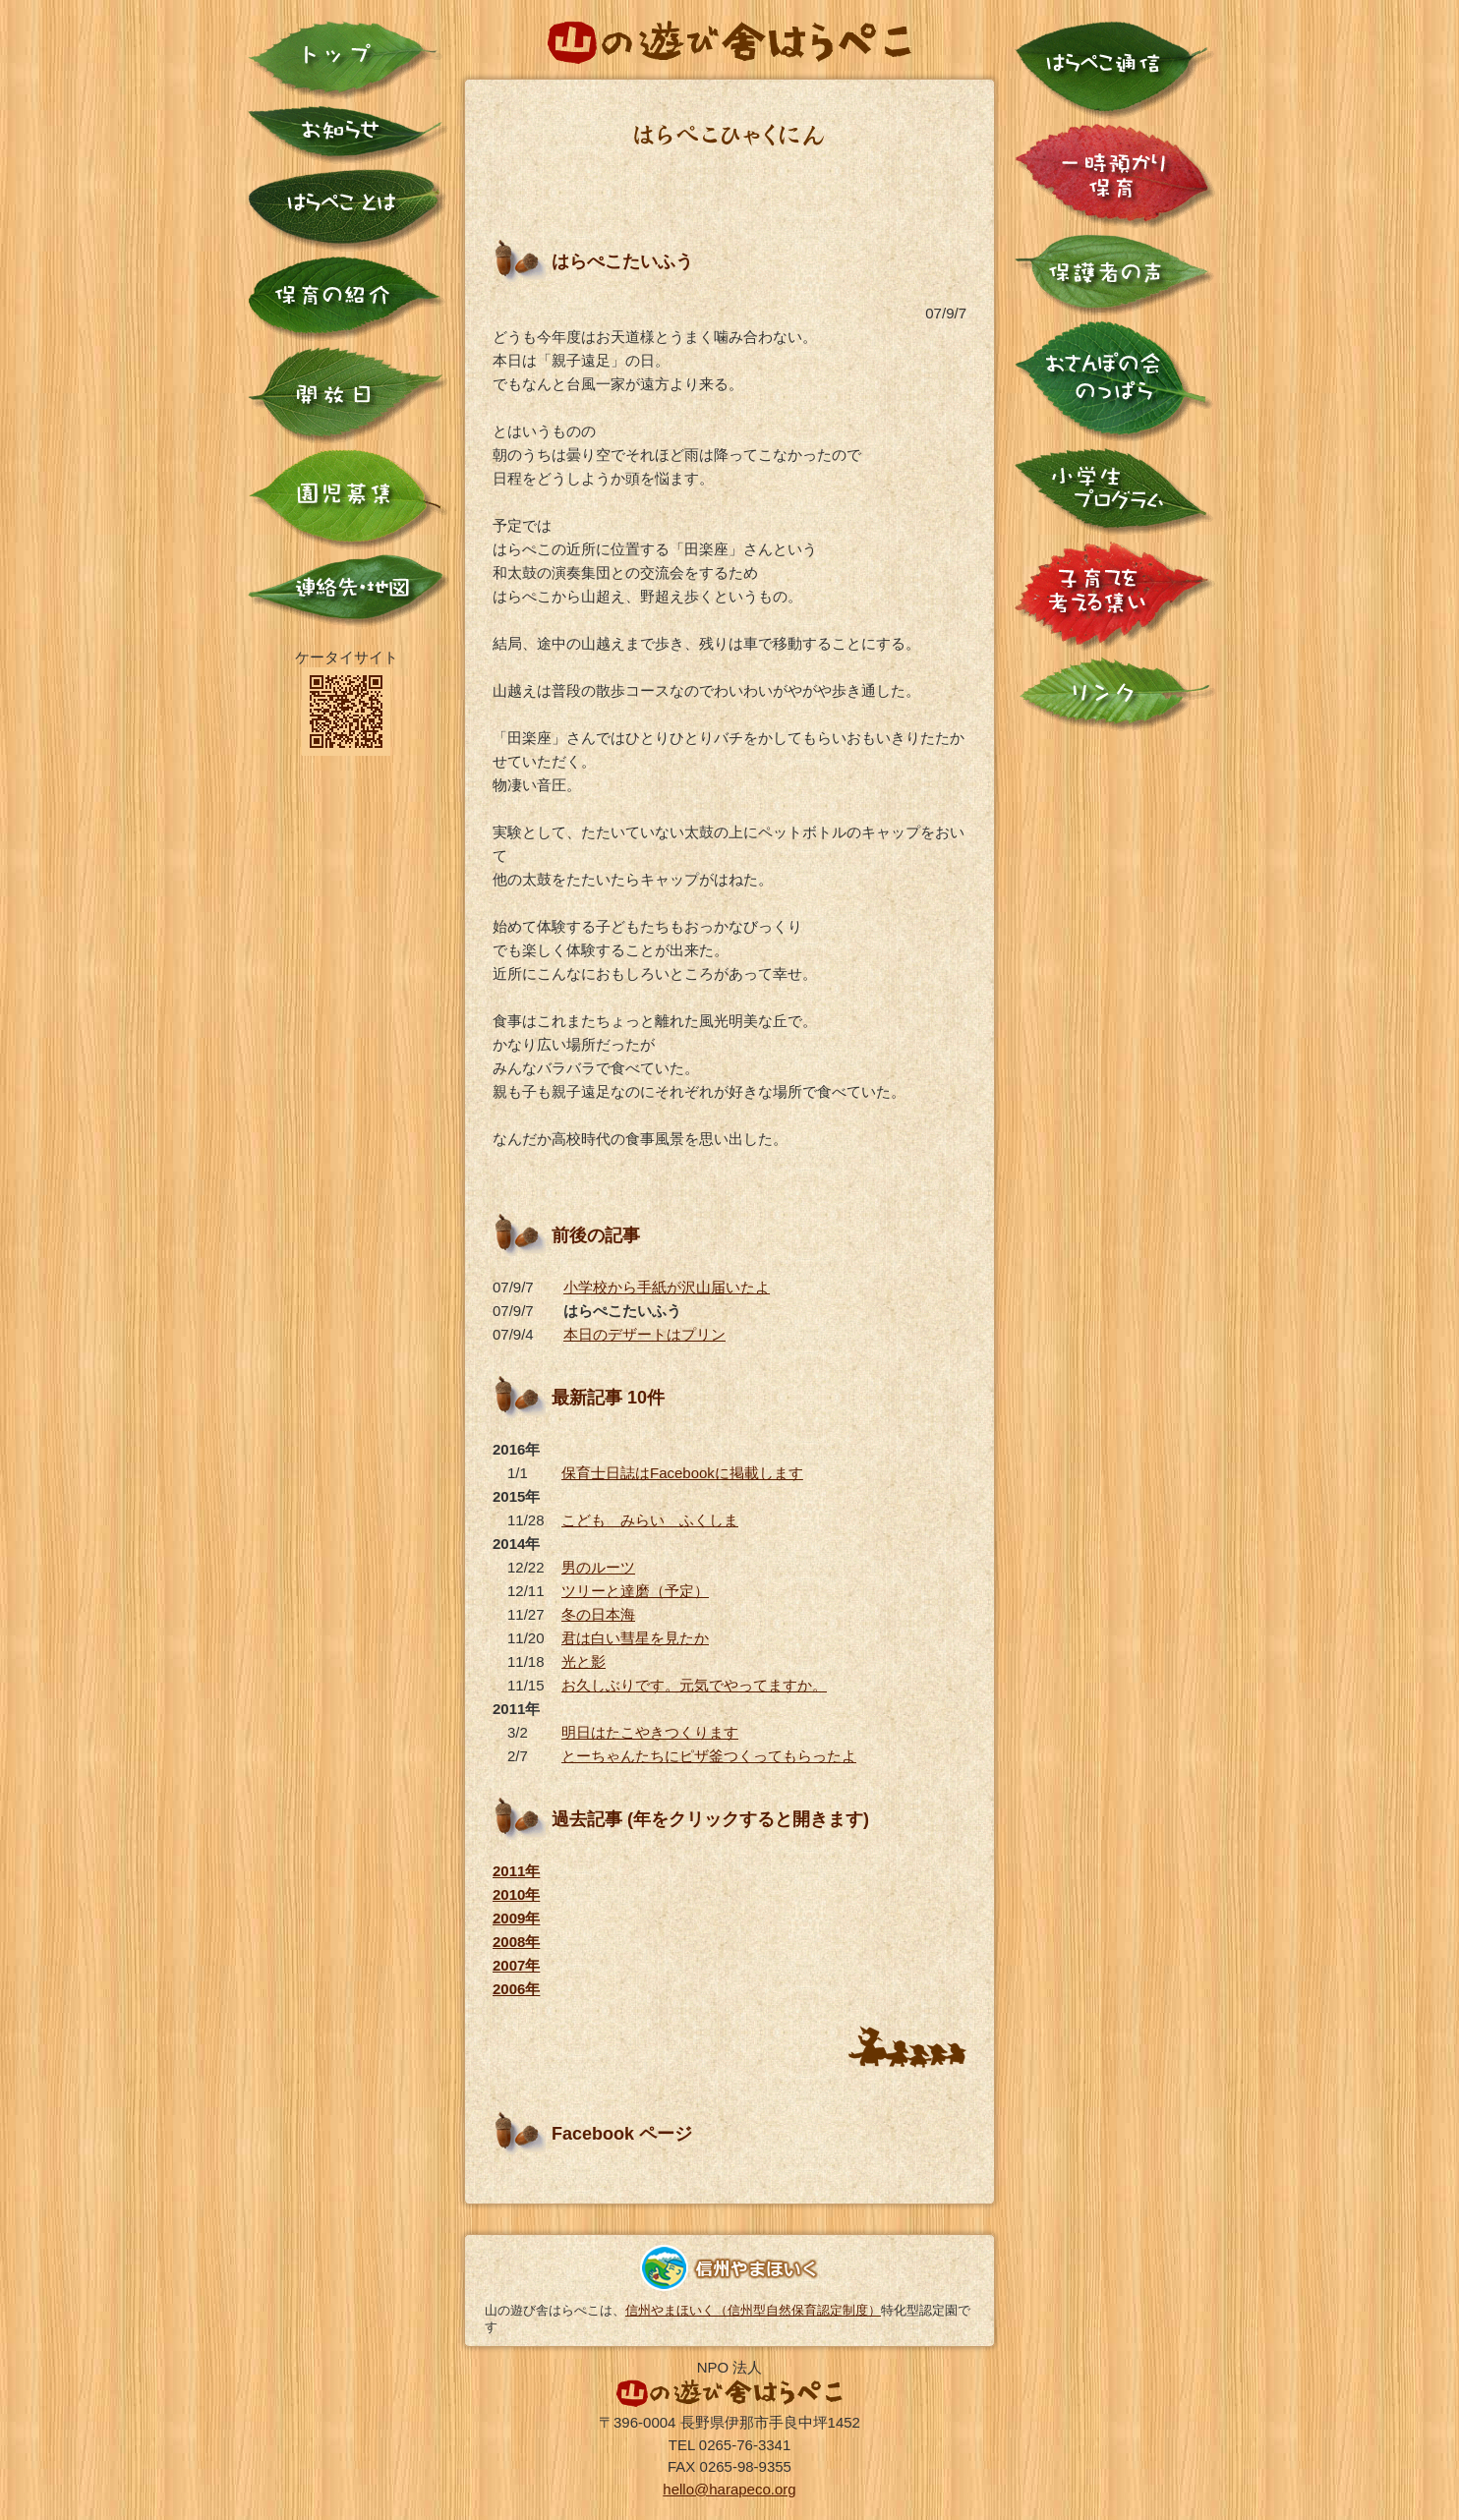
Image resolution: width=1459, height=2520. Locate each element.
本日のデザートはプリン (644, 1334)
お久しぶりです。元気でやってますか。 (694, 1685)
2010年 (516, 1894)
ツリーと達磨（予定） (635, 1590)
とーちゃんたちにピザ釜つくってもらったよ (708, 1755)
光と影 (583, 1661)
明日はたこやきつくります (649, 1732)
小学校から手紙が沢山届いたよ (666, 1287)
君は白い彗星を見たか (635, 1638)
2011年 (516, 1870)
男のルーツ (598, 1567)
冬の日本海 (598, 1614)
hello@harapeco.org (729, 2489)
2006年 (516, 1988)
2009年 (516, 1918)
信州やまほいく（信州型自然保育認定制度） (753, 2310)
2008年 (516, 1941)
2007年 (516, 1965)
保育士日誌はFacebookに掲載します (682, 1472)
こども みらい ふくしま (649, 1520)
